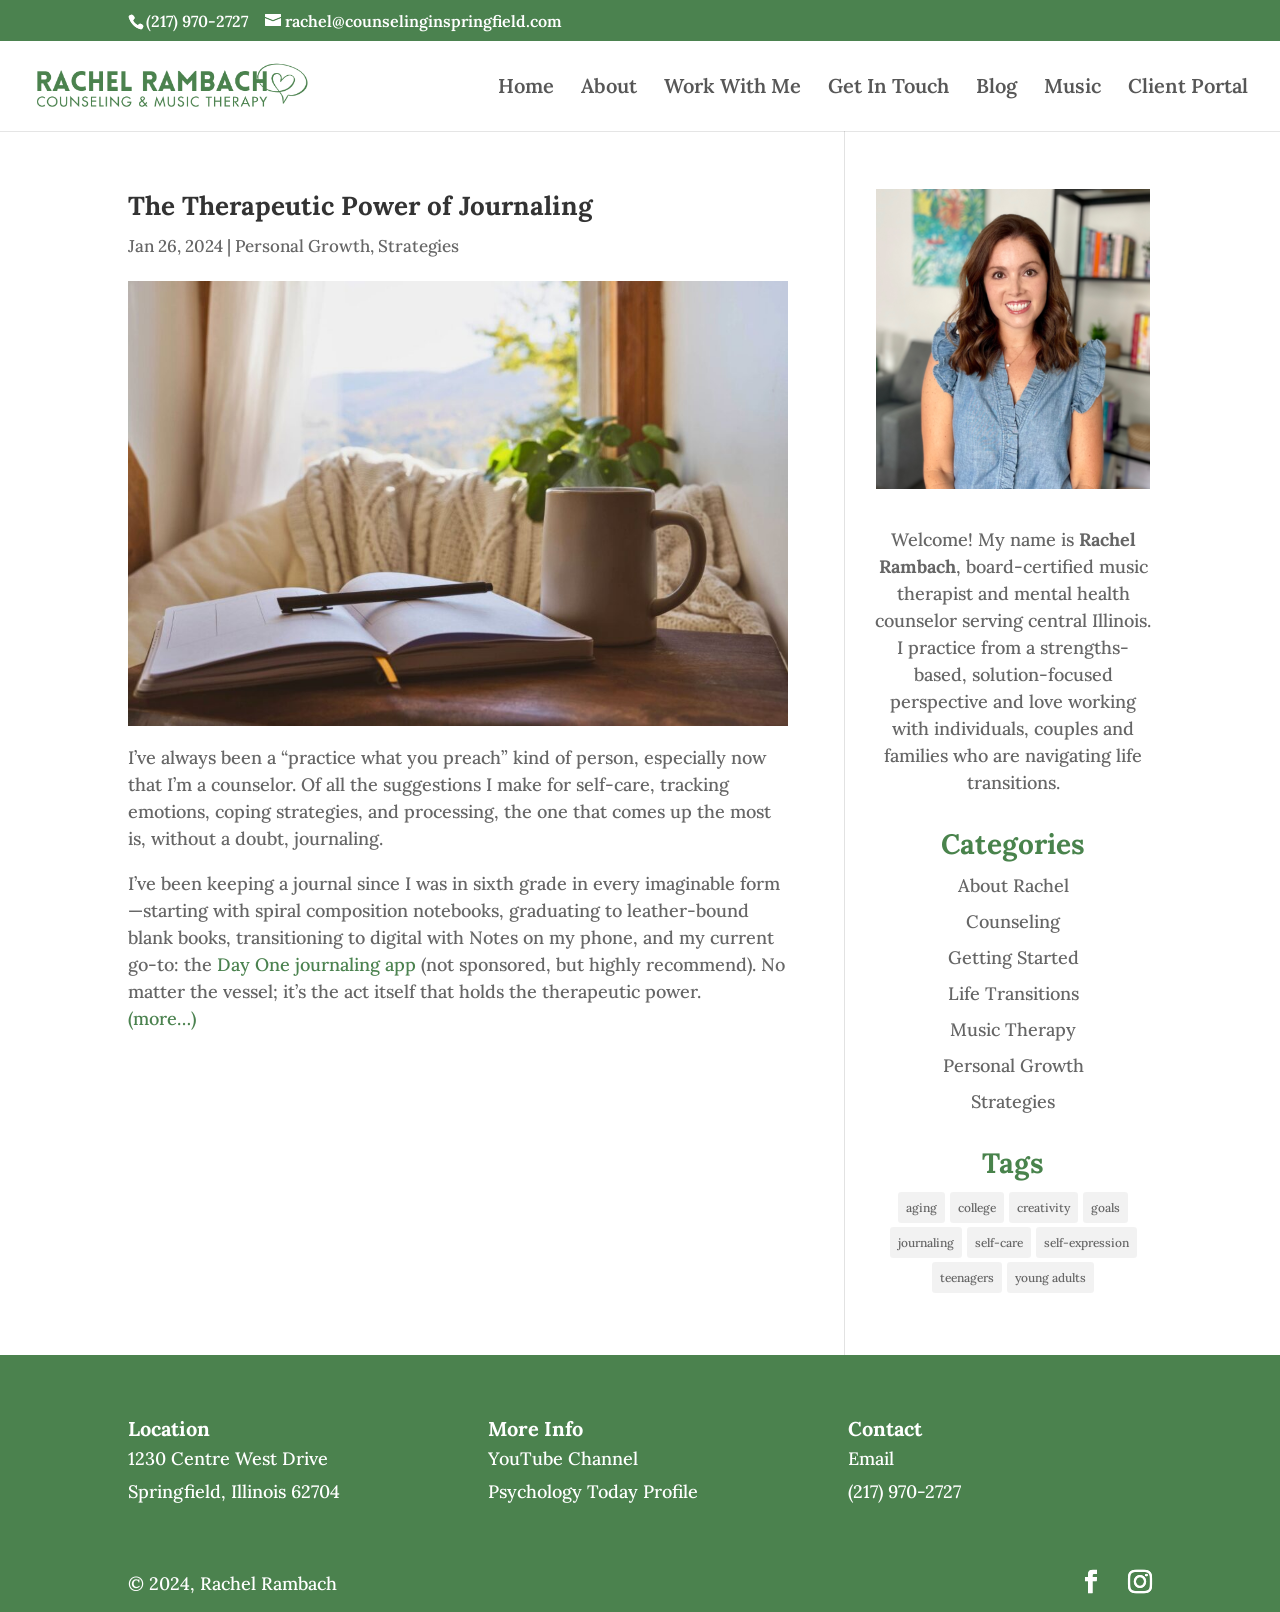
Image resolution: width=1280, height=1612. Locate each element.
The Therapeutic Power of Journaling (360, 205)
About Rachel (1013, 885)
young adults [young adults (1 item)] (1050, 1277)
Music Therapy (1013, 1029)
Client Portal (1188, 88)
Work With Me (732, 88)
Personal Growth (302, 246)
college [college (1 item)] (977, 1207)
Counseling (1013, 921)
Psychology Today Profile (593, 1491)
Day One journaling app (316, 964)
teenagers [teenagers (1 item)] (967, 1277)
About (609, 88)
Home (526, 88)
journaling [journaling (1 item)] (926, 1242)
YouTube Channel (563, 1458)
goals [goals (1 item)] (1105, 1207)
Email (871, 1458)
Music (1072, 88)
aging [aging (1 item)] (921, 1207)
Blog (996, 88)
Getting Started (1013, 957)
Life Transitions (1013, 993)
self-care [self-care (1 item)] (999, 1242)
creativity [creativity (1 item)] (1043, 1207)
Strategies (418, 246)
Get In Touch (888, 88)
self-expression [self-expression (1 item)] (1086, 1242)
